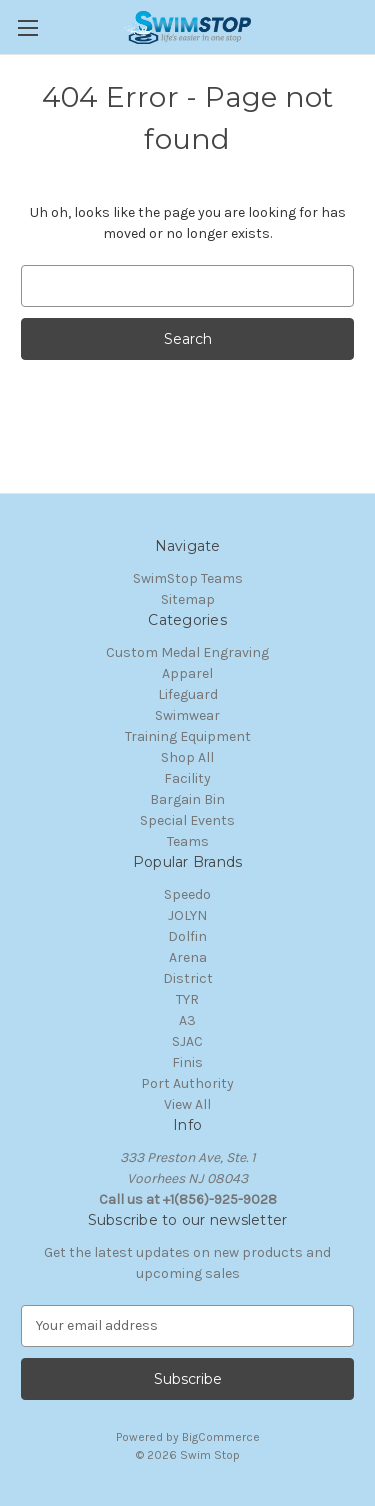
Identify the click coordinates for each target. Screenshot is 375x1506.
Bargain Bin (187, 799)
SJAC (187, 1041)
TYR (187, 999)
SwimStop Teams (188, 578)
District (188, 978)
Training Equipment (188, 736)
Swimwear (187, 715)
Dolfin (187, 936)
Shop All (187, 757)
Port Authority (187, 1083)
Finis (187, 1062)
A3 (187, 1020)
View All (187, 1104)
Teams (188, 841)
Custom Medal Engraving (187, 652)
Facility (187, 778)
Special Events (187, 820)
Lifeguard (188, 694)
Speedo (187, 894)
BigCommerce (221, 1437)
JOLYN (187, 915)
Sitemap (188, 599)
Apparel (187, 673)
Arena (188, 957)
